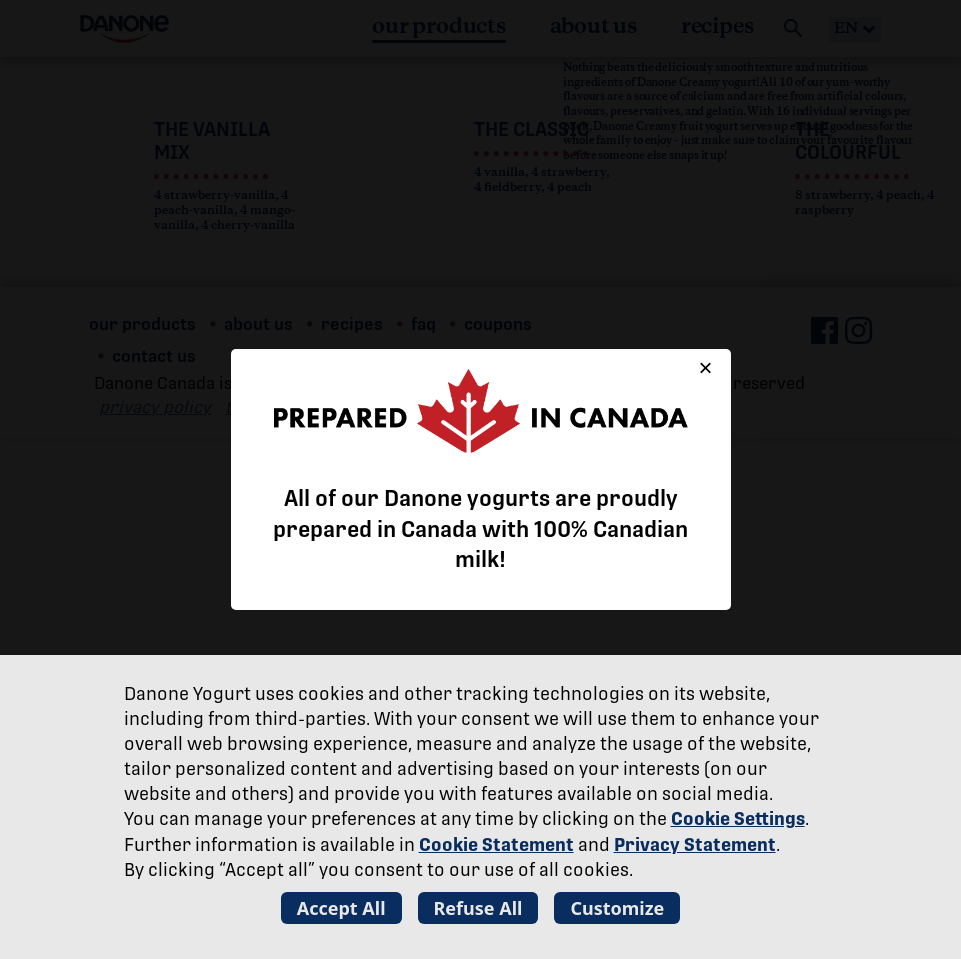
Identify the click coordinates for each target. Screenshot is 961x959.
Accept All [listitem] (341, 908)
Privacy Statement (695, 844)
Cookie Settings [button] (738, 818)
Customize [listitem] (617, 908)
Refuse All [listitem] (478, 908)
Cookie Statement (496, 844)
